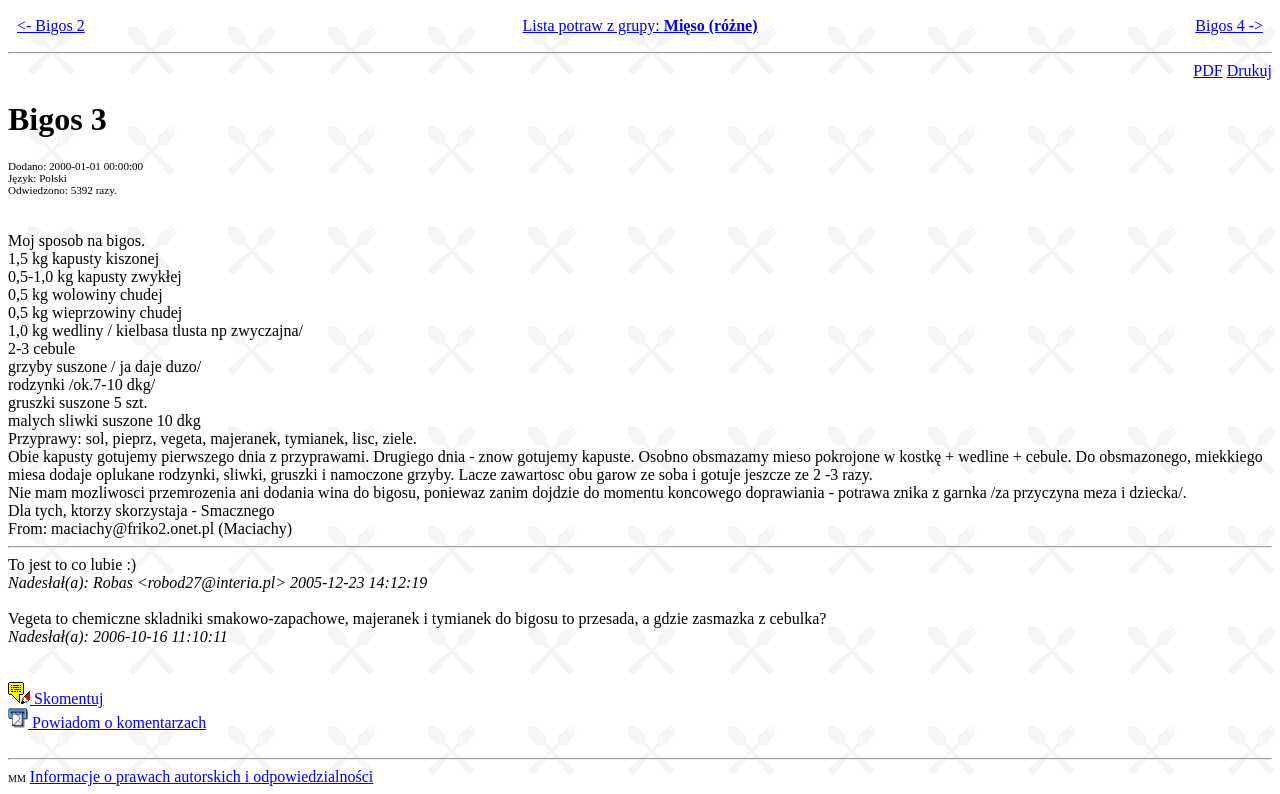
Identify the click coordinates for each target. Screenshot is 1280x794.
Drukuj (1249, 70)
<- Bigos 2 (51, 25)
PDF (1207, 70)
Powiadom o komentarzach (107, 722)
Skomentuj (55, 698)
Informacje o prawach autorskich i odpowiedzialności (201, 776)
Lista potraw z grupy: (639, 25)
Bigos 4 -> (1229, 25)
